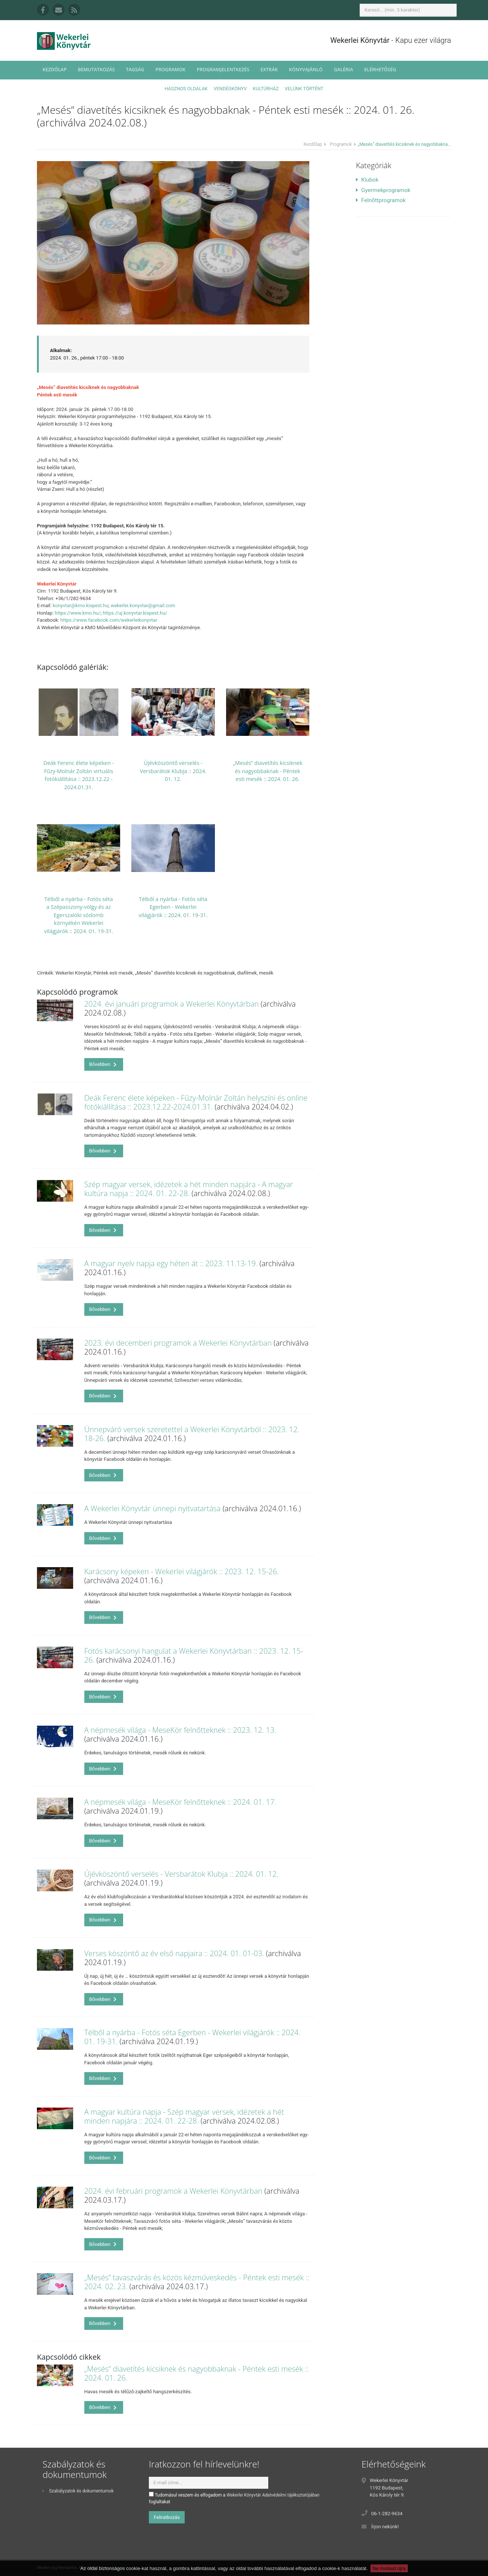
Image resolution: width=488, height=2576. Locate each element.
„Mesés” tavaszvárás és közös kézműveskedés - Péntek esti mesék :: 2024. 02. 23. (196, 2281)
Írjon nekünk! (385, 2526)
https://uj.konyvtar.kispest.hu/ (135, 613)
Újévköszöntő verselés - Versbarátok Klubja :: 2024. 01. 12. (173, 770)
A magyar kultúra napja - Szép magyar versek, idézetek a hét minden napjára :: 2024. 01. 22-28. (184, 2116)
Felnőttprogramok (381, 200)
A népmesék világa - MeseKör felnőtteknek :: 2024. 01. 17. (180, 1802)
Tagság (135, 69)
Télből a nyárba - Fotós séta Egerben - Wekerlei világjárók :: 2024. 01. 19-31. (173, 907)
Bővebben (103, 1064)
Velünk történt (304, 88)
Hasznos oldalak (186, 88)
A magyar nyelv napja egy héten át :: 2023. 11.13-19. (171, 1263)
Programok (171, 69)
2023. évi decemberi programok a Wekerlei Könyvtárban (178, 1343)
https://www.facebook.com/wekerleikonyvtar (108, 620)
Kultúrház (266, 88)
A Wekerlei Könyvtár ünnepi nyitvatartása (152, 1508)
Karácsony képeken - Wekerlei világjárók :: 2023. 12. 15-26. (181, 1571)
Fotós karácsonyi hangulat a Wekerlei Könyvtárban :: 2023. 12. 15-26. (193, 1655)
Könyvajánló (306, 69)
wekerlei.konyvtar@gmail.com (142, 605)
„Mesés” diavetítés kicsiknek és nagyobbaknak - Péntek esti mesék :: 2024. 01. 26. (267, 770)
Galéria (343, 69)
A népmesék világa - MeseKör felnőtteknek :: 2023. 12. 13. (180, 1730)
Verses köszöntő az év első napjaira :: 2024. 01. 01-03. (174, 1953)
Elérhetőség (380, 69)
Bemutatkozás (96, 69)
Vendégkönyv (230, 88)
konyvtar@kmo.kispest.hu (80, 605)
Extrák (269, 69)
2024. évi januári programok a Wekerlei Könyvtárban (171, 1004)
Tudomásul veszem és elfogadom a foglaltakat (234, 2498)
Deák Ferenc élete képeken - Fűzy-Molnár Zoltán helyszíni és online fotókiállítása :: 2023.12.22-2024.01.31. (196, 1102)
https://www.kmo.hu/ (78, 613)
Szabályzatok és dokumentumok (78, 2491)
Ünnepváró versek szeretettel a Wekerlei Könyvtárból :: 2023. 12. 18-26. (192, 1433)
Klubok (367, 179)
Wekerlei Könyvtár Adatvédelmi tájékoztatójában (272, 2495)
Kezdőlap (54, 69)
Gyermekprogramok (383, 190)
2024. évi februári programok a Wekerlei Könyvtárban (173, 2191)
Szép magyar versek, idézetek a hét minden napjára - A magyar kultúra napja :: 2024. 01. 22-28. (188, 1188)
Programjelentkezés (223, 69)
